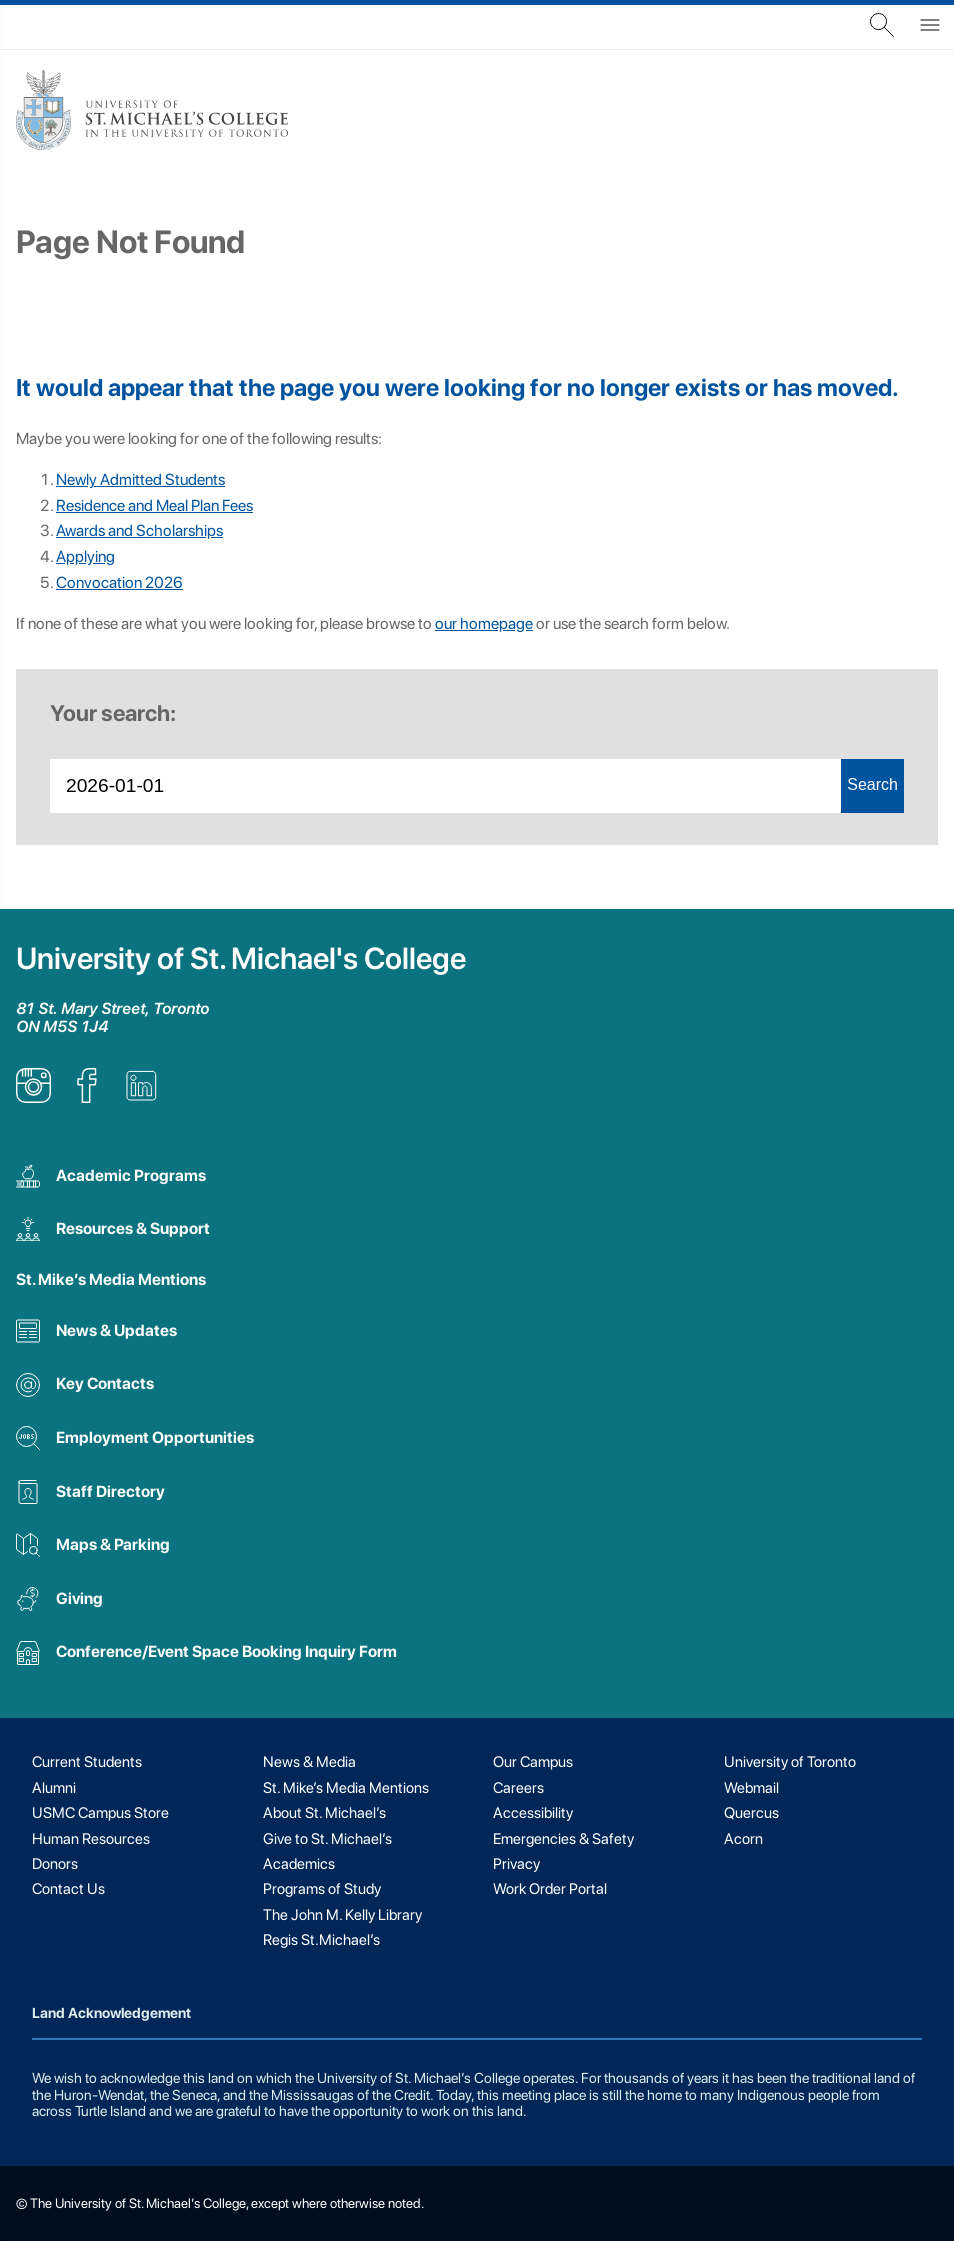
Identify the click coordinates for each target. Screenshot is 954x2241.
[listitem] (33, 1097)
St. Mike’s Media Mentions (111, 1279)
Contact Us (68, 1889)
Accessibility (533, 1813)
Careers (518, 1788)
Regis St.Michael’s (321, 1940)
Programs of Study (322, 1889)
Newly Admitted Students (140, 479)
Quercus (751, 1813)
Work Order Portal (550, 1889)
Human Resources (91, 1839)
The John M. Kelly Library (342, 1915)
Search (872, 784)
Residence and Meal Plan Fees (154, 505)
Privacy (516, 1864)
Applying (85, 556)
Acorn (743, 1839)
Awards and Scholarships (139, 530)
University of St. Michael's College (241, 958)
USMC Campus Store (100, 1813)
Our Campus (533, 1762)
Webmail (751, 1788)
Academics (299, 1864)
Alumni (54, 1788)
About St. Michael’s (324, 1813)
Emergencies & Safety (563, 1839)
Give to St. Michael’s (327, 1839)
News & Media (309, 1762)
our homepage (484, 623)
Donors (55, 1864)
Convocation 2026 (119, 582)
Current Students (87, 1762)
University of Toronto (790, 1762)
